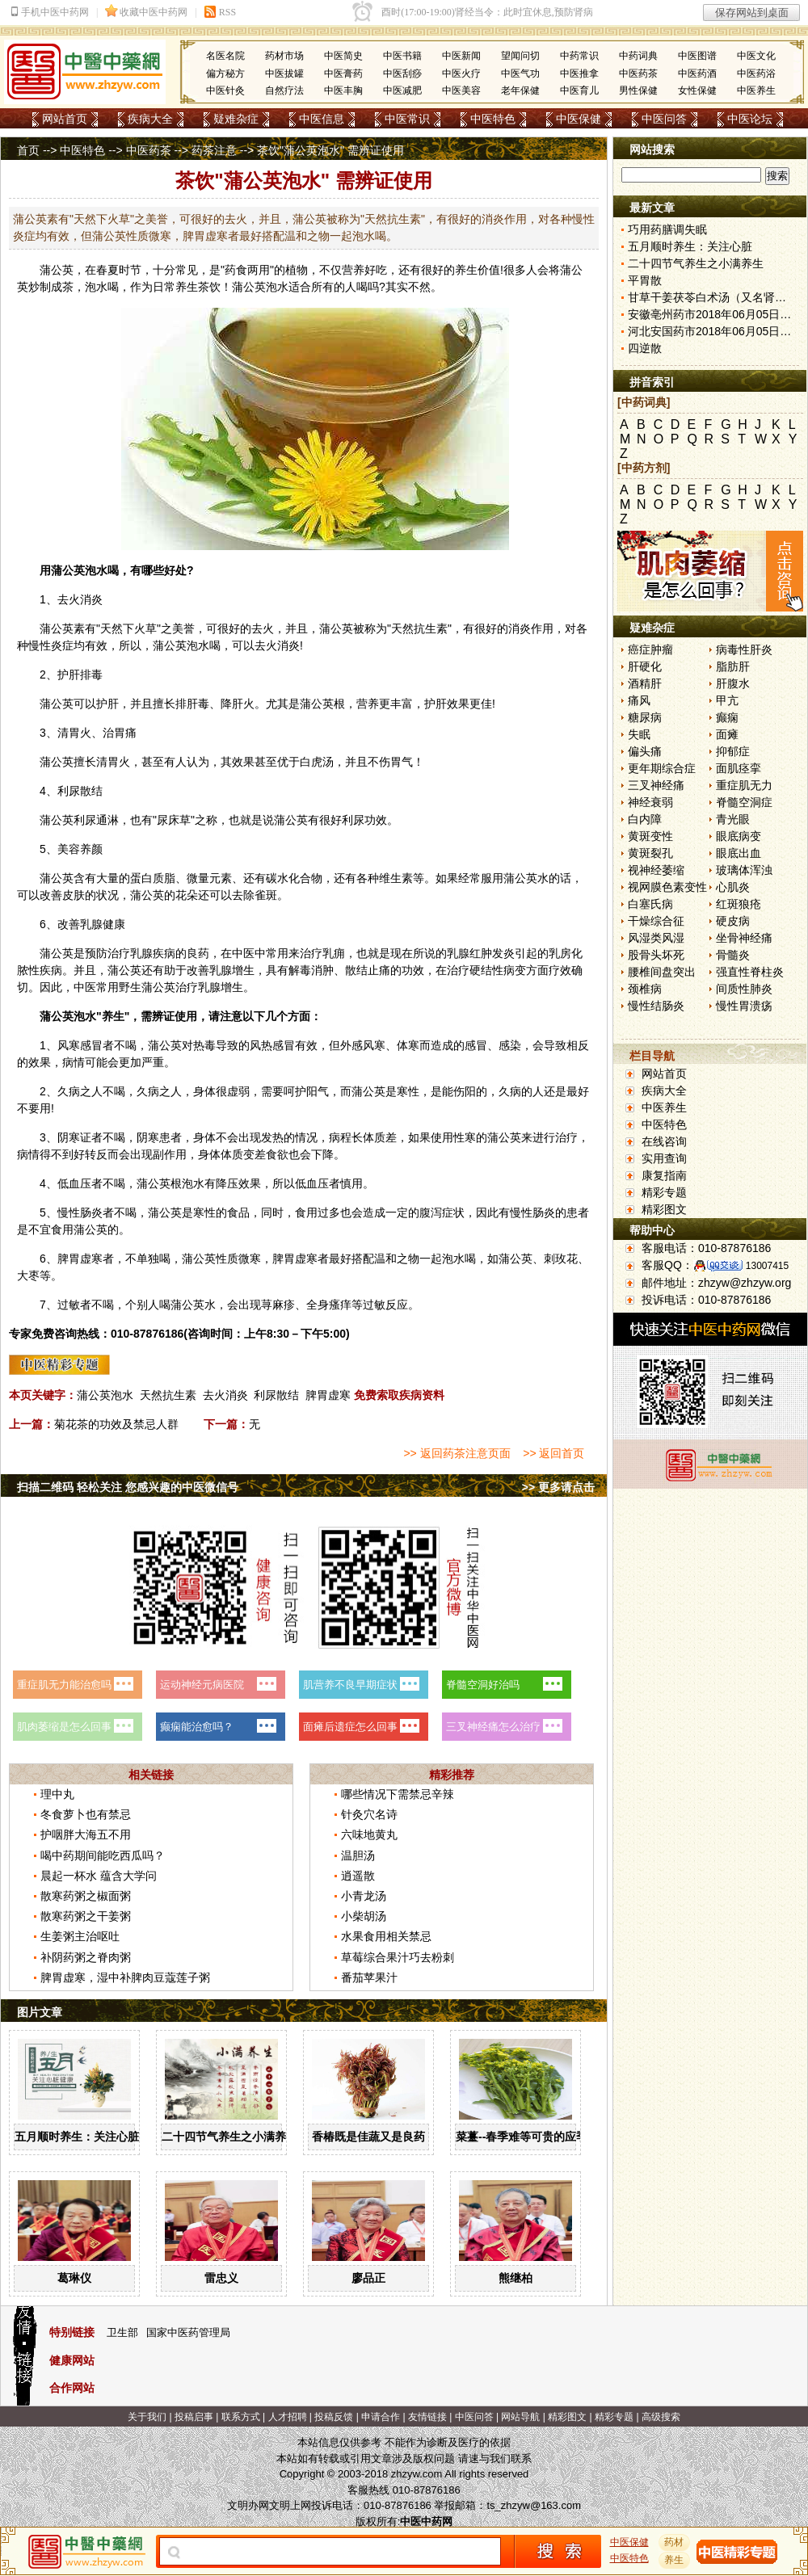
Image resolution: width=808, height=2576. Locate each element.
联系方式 (240, 2417)
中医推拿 (579, 73)
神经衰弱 (650, 802)
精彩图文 (664, 1209)
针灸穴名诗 (369, 1814)
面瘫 (727, 734)
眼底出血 (738, 853)
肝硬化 (645, 666)
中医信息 (321, 118)
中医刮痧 (402, 73)
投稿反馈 (333, 2417)
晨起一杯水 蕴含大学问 (98, 1875)
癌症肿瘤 (650, 649)
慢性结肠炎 (656, 1005)
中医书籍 (402, 55)
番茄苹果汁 (369, 1977)
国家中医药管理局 (188, 2332)
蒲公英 (57, 269)
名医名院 (225, 55)
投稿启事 (194, 2417)
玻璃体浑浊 (744, 870)
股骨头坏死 (656, 954)
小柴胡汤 (363, 1916)
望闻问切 (520, 55)
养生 (466, 269)
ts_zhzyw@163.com (533, 2505)
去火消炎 (225, 1395)
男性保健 (638, 90)
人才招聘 (287, 2417)
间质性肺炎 (744, 988)
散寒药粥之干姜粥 (85, 1916)
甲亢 (727, 700)
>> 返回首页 (553, 1453)
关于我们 (147, 2417)
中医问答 (664, 118)
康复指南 (664, 1175)
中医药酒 (697, 73)
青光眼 (733, 819)
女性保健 (697, 90)
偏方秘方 (225, 73)
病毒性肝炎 (744, 649)
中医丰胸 (343, 90)
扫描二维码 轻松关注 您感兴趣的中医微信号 (127, 1487)
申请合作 (380, 2417)
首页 (28, 150)
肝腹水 (733, 683)
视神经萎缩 (656, 870)
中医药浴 (756, 73)
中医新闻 (461, 55)
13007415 (767, 1265)
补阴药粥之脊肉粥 (85, 1957)
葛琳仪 (74, 2277)
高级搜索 (661, 2417)
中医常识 (407, 118)
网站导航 (520, 2417)
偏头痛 (645, 751)
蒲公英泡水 (105, 1395)
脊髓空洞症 (744, 802)
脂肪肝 (733, 666)
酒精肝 (645, 683)
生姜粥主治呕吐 (80, 1936)
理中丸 (57, 1794)
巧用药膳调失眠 (667, 229)
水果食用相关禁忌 (386, 1936)
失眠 (639, 734)
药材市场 (284, 55)
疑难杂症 (236, 118)
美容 (68, 849)
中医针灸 (225, 90)
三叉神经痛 (656, 785)
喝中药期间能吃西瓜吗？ (102, 1855)
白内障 (645, 819)
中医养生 (756, 90)
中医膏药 (343, 73)
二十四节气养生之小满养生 (229, 2136)
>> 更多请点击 (558, 1487)
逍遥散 (358, 1875)
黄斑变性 (650, 836)
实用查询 (664, 1158)
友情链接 (427, 2417)
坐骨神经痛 (744, 937)
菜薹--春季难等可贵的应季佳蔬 (533, 2136)
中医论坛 (749, 118)
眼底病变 (738, 836)
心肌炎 (733, 886)
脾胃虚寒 (328, 1395)
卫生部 (122, 2332)
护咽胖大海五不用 (85, 1834)
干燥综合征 (656, 920)
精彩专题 (664, 1192)
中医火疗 (461, 73)
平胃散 (645, 280)
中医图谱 (697, 55)
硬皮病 (733, 920)
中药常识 (579, 55)
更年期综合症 (662, 768)
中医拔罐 (284, 73)
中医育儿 (579, 90)
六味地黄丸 (369, 1834)
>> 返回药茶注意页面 (456, 1453)
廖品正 (368, 2277)
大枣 (28, 1275)
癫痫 (727, 717)
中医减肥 (402, 90)
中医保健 (578, 118)
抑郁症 (733, 751)
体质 (374, 1137)
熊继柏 (515, 2277)
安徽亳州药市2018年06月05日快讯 (715, 314)
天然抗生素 (168, 1395)
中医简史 (343, 55)
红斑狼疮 (738, 903)
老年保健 (520, 90)
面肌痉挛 (738, 768)
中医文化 (756, 55)
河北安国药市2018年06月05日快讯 (715, 331)
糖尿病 (645, 717)
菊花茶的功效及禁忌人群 (116, 1424)
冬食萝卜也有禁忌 (85, 1814)
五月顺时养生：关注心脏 (77, 2136)
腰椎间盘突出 (662, 971)
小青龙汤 (363, 1895)
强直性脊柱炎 (750, 971)
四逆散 (645, 348)
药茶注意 (214, 150)
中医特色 (493, 118)
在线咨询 (664, 1141)
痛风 (639, 700)
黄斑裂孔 (650, 853)
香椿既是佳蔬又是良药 (368, 2136)
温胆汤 (358, 1855)
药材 (674, 2542)
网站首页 (64, 118)
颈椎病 (645, 988)
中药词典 (638, 55)
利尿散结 (276, 1395)
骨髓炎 (733, 954)
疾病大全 (150, 118)
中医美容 (461, 90)
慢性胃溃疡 (744, 1005)
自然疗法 (284, 90)
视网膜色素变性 (667, 886)
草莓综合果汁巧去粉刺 (397, 1957)
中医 (243, 953)
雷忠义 (221, 2277)
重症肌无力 (744, 785)
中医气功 (520, 73)
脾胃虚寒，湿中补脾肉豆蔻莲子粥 (125, 1977)
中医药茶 (638, 73)
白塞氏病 (650, 903)
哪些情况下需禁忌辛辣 (397, 1794)
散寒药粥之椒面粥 (85, 1895)
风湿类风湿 (656, 937)
